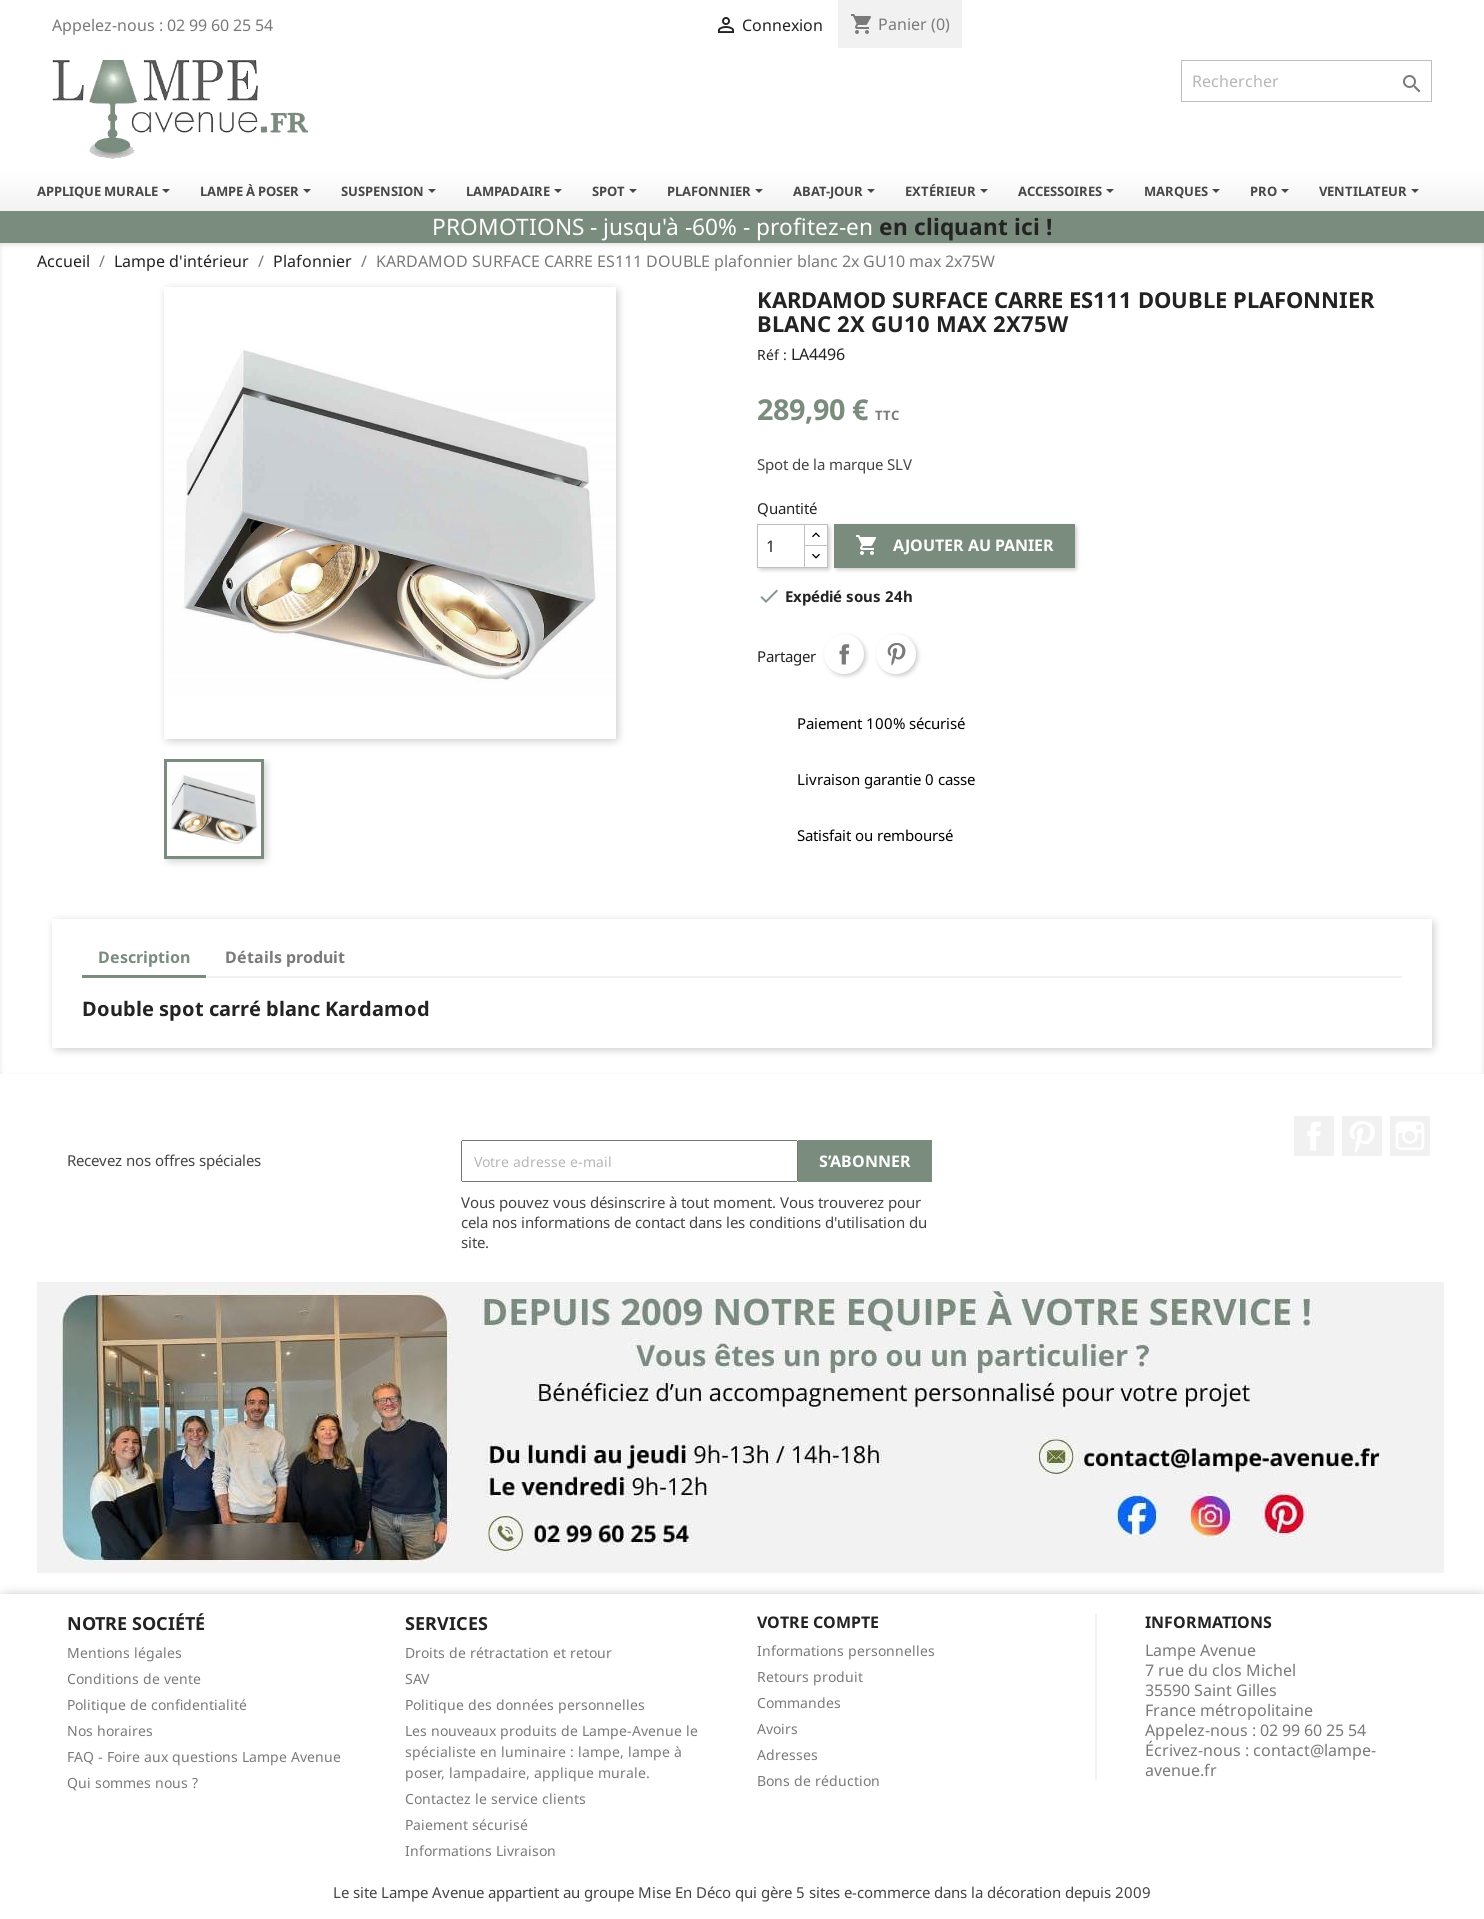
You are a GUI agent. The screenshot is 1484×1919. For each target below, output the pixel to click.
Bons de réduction (818, 1780)
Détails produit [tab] (285, 957)
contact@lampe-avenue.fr (1260, 1760)
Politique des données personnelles (525, 1704)
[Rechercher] (1306, 81)
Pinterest (896, 654)
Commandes (799, 1702)
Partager (844, 654)
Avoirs (777, 1728)
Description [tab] (144, 957)
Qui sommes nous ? (132, 1782)
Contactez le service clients (495, 1798)
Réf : (772, 354)
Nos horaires (110, 1730)
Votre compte (818, 1622)
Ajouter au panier (954, 546)
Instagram (1410, 1136)
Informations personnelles (846, 1650)
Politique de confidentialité (157, 1704)
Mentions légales (124, 1652)
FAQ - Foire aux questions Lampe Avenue (204, 1756)
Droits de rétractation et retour (508, 1652)
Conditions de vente (134, 1678)
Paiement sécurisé (466, 1824)
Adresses (787, 1754)
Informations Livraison (480, 1850)
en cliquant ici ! (965, 226)
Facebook (1314, 1136)
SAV (417, 1678)
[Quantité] (781, 546)
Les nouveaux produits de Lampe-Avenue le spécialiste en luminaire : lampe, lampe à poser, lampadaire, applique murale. (551, 1751)
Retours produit (810, 1676)
